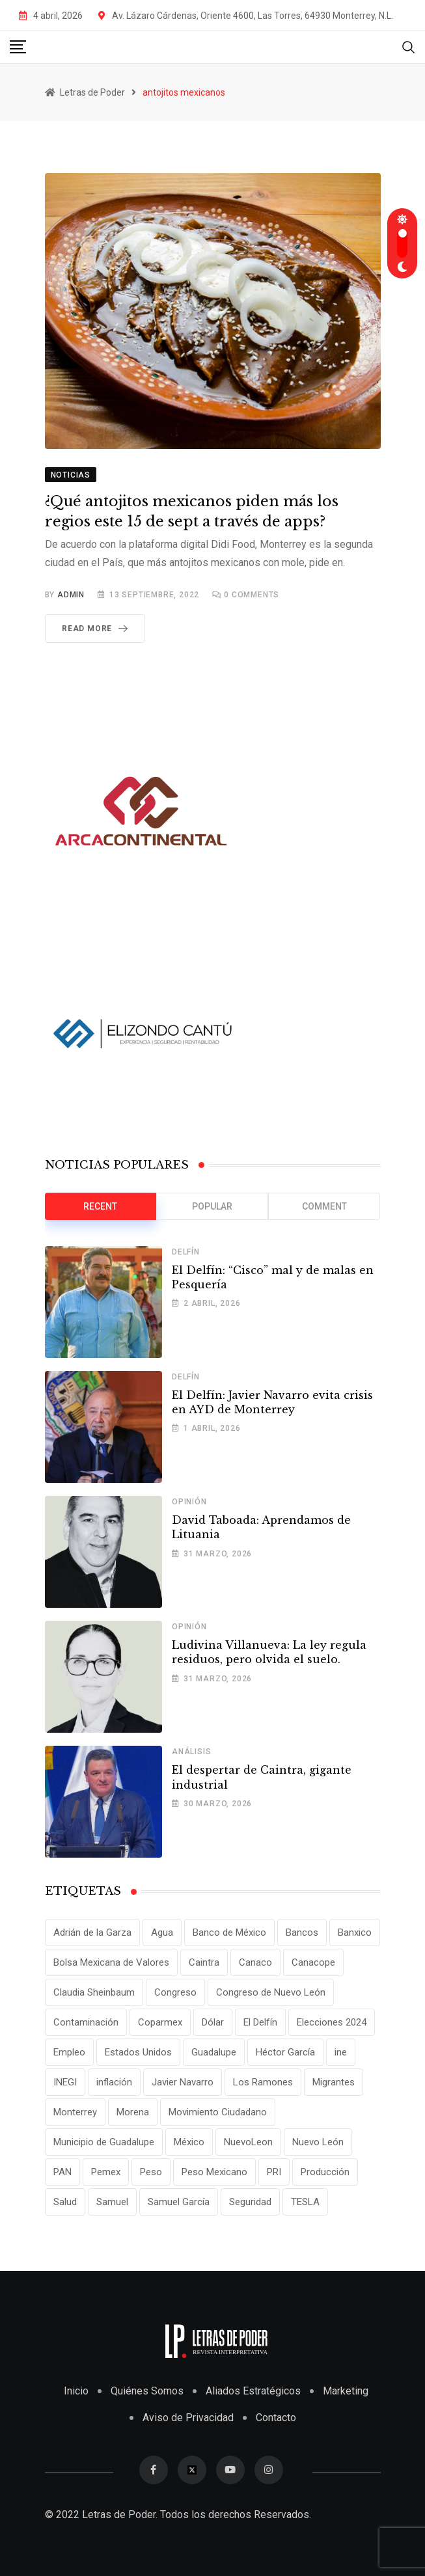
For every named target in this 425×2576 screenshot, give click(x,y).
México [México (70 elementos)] (189, 2142)
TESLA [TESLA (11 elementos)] (305, 2202)
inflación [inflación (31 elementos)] (114, 2082)
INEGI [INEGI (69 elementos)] (65, 2082)
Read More (97, 628)
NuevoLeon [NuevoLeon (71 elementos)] (248, 2142)
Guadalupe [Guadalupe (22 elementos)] (213, 2052)
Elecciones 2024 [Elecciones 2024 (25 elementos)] (331, 2022)
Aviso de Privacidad (188, 2417)
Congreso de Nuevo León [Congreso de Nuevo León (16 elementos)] (270, 1992)
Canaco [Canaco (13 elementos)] (255, 1962)
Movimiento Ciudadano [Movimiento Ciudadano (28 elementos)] (218, 2112)
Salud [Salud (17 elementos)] (65, 2202)
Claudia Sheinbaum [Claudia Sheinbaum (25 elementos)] (94, 1992)
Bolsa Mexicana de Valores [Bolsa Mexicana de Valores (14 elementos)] (111, 1962)
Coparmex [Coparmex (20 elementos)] (160, 2022)
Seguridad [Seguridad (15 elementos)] (250, 2202)
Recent (100, 1206)
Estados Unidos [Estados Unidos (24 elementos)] (138, 2052)
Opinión (189, 1501)
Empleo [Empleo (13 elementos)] (69, 2052)
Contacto (276, 2417)
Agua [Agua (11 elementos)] (162, 1932)
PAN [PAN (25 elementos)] (62, 2172)
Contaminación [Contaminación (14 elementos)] (85, 2022)
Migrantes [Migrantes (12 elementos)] (333, 2082)
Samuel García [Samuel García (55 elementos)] (179, 2202)
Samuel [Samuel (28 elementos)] (112, 2202)
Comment (324, 1206)
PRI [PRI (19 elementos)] (274, 2172)
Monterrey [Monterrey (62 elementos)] (75, 2112)
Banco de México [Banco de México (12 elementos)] (229, 1932)
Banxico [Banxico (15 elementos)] (355, 1932)
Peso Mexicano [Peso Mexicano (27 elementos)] (214, 2172)
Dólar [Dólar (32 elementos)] (213, 2022)
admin (71, 594)
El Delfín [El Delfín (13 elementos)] (260, 2022)
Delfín (186, 1251)
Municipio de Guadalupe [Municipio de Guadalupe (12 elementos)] (103, 2142)
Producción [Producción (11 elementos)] (325, 2172)
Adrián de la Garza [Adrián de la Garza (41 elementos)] (92, 1932)
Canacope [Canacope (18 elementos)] (313, 1962)
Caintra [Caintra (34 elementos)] (204, 1962)
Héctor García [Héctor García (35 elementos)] (285, 2052)
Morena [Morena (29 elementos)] (133, 2112)
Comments (251, 594)
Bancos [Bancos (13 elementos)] (302, 1932)
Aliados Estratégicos (253, 2391)
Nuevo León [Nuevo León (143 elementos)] (318, 2142)
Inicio (76, 2391)
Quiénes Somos (147, 2391)
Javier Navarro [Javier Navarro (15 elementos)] (182, 2082)
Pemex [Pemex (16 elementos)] (105, 2172)
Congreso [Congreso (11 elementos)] (175, 1992)
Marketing (345, 2391)
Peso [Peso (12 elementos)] (151, 2172)
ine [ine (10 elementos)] (341, 2052)
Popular (212, 1206)
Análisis (191, 1751)
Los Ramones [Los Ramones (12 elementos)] (263, 2082)
